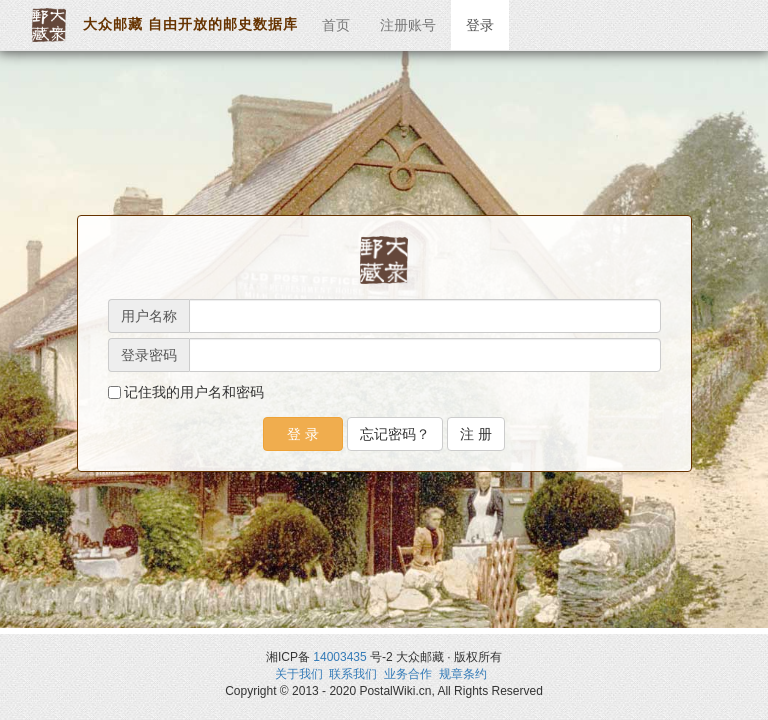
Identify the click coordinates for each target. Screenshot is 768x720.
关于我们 (299, 674)
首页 (336, 25)
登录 (480, 25)
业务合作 (408, 674)
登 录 (303, 434)
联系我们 (353, 674)
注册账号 (408, 25)
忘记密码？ (395, 434)
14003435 (339, 657)
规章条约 (463, 674)
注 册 (476, 434)
